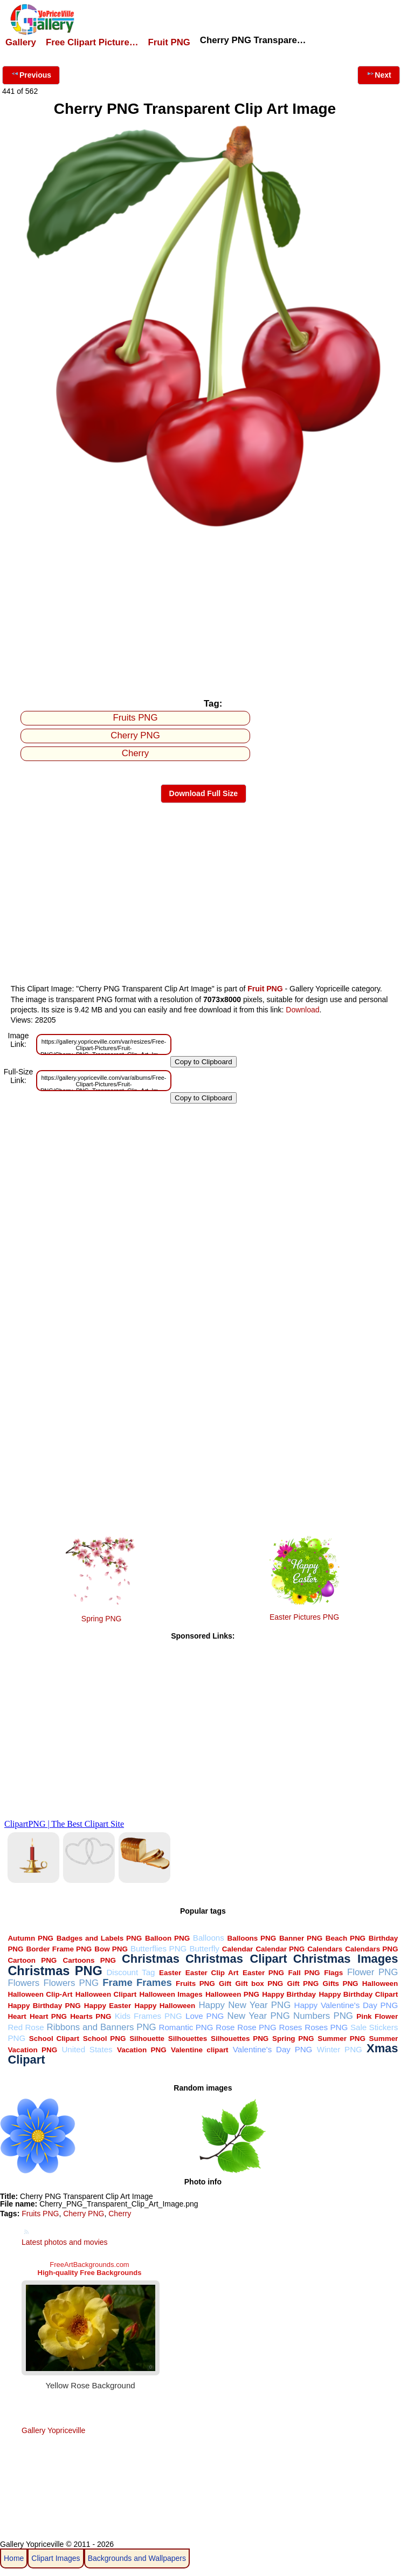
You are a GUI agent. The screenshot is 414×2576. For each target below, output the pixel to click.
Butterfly (204, 1948)
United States (86, 2049)
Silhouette (146, 2038)
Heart (17, 2016)
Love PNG (204, 2015)
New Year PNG (258, 2016)
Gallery (20, 42)
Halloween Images (170, 1994)
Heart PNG (48, 2016)
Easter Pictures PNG (304, 1617)
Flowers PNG (70, 1983)
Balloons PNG (252, 1938)
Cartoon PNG (32, 1960)
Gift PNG (303, 1983)
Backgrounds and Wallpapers (137, 2558)
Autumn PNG (30, 1938)
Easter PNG (263, 1973)
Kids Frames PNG (148, 2015)
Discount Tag (130, 1972)
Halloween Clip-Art (40, 1994)
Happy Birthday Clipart (358, 1994)
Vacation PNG (142, 2050)
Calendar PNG (280, 1949)
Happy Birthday (289, 1994)
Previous (31, 74)
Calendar (237, 1949)
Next (378, 74)
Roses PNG (326, 2027)
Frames (154, 1982)
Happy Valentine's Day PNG (346, 2005)
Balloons (208, 1937)
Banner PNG (300, 1938)
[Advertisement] (203, 612)
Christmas (151, 1958)
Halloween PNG (232, 1994)
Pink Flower (377, 2016)
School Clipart (54, 2038)
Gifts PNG (340, 1983)
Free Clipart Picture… (92, 42)
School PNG (104, 2038)
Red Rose (26, 2027)
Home (14, 2558)
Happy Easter (107, 2006)
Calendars (324, 1949)
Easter (170, 1973)
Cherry (135, 753)
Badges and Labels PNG (99, 1938)
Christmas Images (345, 1958)
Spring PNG (101, 1618)
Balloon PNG (167, 1938)
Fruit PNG (169, 42)
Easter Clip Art (212, 1973)
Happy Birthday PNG (44, 2006)
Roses (290, 2027)
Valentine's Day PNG (273, 2049)
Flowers (23, 1983)
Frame (117, 1982)
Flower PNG (372, 1972)
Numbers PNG (323, 2016)
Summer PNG (341, 2038)
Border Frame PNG (59, 1949)
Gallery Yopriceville (53, 2430)
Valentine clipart (200, 2050)
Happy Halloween (164, 2006)
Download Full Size (203, 793)
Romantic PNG (186, 2027)
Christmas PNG (55, 1971)
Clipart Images (55, 2558)
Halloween (380, 1983)
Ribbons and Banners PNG (101, 2027)
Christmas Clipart (236, 1958)
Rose (225, 2027)
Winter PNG (339, 2049)
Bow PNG (111, 1949)
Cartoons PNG (89, 1960)
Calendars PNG (371, 1949)
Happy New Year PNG (244, 2005)
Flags (333, 1973)
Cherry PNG (135, 735)
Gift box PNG (259, 1983)
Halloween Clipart (105, 1994)
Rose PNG (256, 2027)
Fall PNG (304, 1973)
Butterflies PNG (158, 1948)
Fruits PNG (135, 717)
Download (302, 1009)
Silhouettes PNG (239, 2038)
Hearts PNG (90, 2016)
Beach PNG (345, 1938)
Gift (225, 1983)
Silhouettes (187, 2038)
